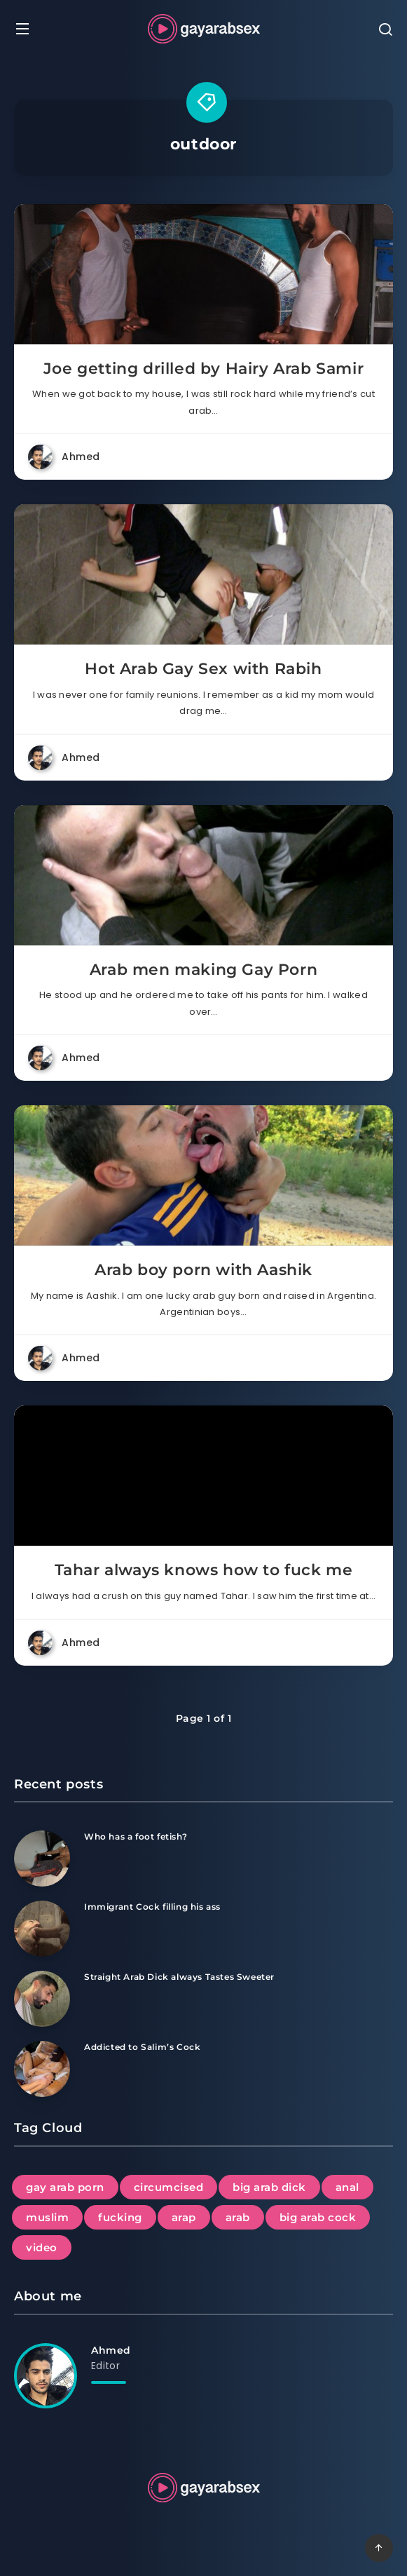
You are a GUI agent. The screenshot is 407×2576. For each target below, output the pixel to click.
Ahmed (111, 2350)
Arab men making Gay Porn (203, 969)
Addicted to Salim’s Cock (142, 2047)
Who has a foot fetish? (135, 1836)
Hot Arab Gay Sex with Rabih (203, 668)
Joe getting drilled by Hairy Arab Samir (203, 368)
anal (347, 2187)
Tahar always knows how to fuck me (204, 1569)
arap (184, 2217)
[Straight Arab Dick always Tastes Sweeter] (42, 1999)
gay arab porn (65, 2187)
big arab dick (269, 2187)
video (41, 2247)
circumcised (169, 2187)
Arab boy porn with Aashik (203, 1269)
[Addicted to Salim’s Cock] (42, 2069)
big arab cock (318, 2217)
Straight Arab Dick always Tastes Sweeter (179, 1976)
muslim (47, 2217)
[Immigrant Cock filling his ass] (42, 1929)
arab (238, 2217)
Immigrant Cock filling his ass (152, 1906)
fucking (120, 2217)
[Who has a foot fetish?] (42, 1858)
